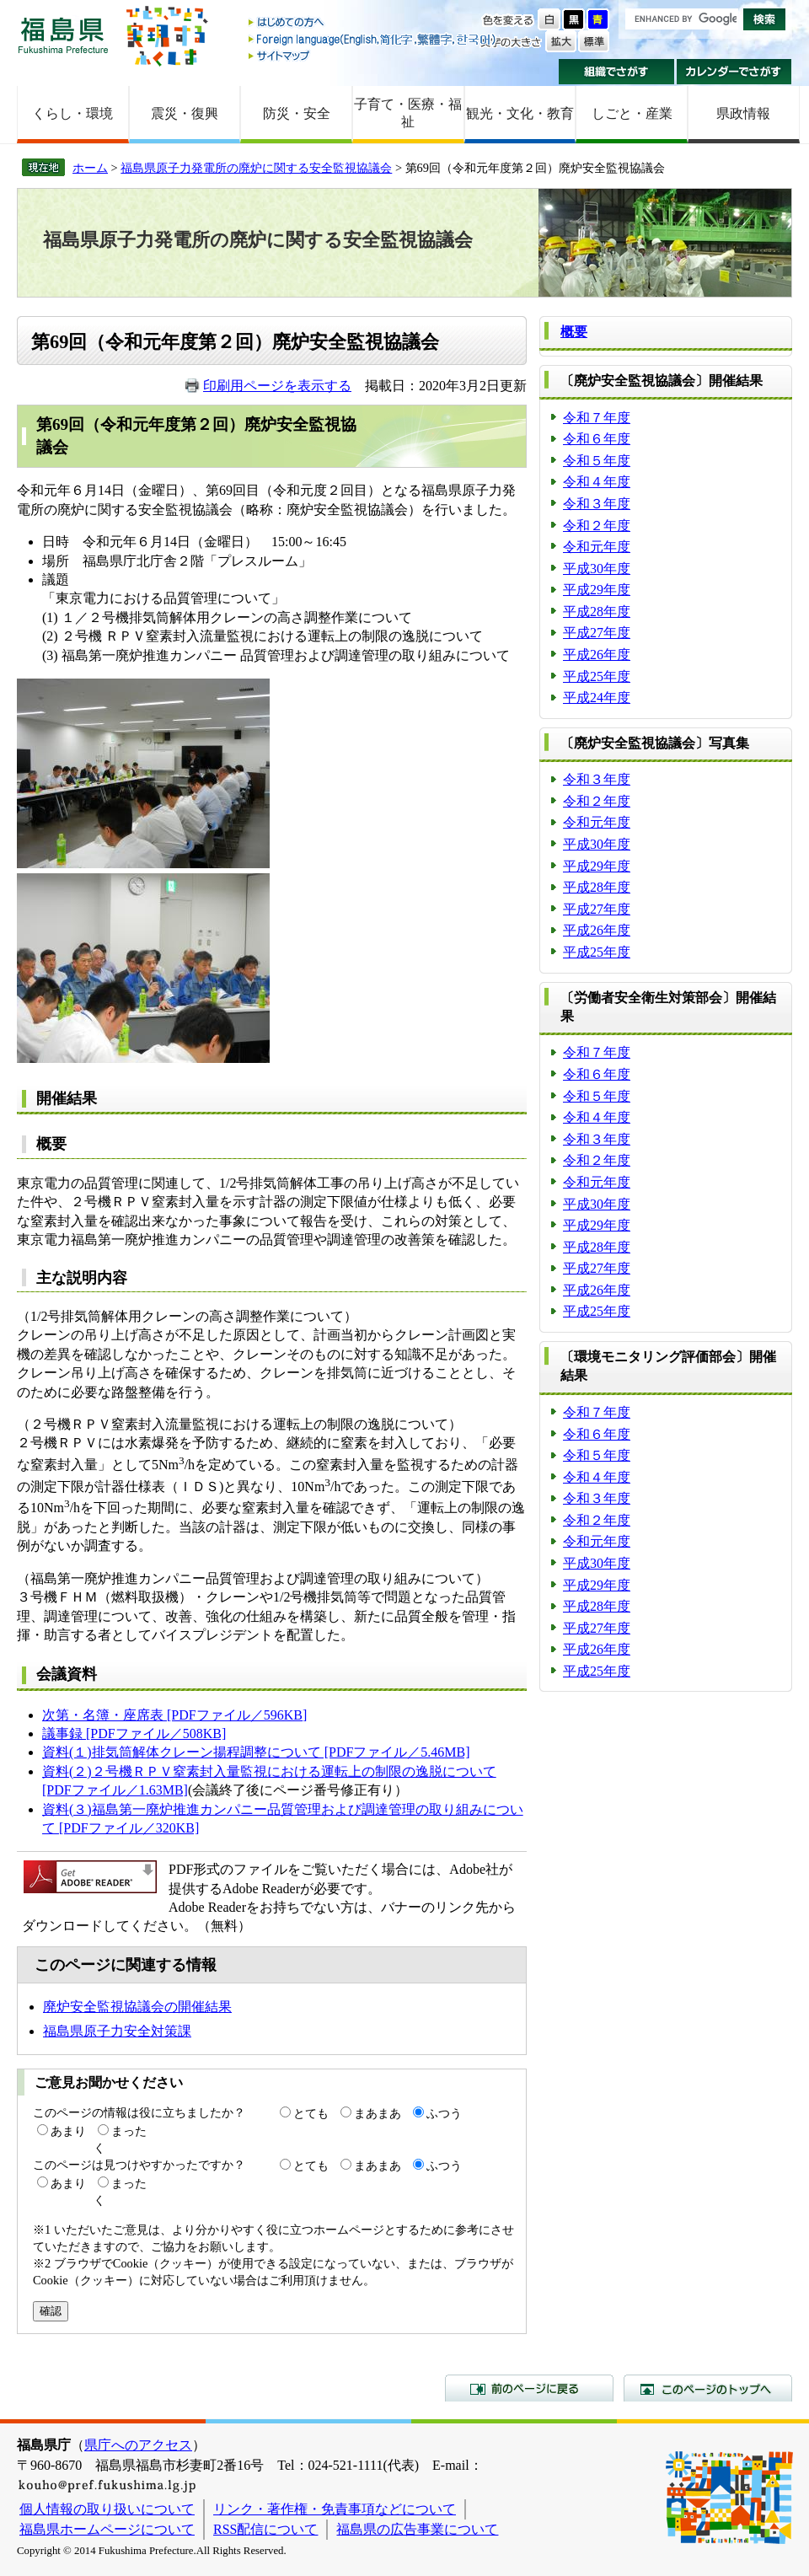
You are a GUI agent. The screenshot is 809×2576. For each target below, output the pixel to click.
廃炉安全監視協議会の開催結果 (137, 2006)
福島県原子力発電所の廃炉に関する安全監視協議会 (256, 167)
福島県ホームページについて (107, 2529)
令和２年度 (596, 525)
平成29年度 (596, 589)
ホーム (90, 167)
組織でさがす (616, 71)
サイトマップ (373, 55)
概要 (573, 332)
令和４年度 (596, 482)
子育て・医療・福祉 (408, 113)
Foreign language (373, 39)
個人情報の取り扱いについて (107, 2509)
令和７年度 (596, 418)
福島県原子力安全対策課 (117, 2031)
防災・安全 (296, 113)
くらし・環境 (72, 113)
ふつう (444, 2113)
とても (311, 2113)
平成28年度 (596, 611)
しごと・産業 (632, 113)
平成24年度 (596, 697)
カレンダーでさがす (734, 71)
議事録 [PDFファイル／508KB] (134, 1733)
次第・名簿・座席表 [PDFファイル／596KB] (174, 1715)
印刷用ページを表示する (277, 385)
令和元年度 (596, 546)
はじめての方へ (373, 23)
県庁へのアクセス (138, 2445)
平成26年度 (596, 654)
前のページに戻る (529, 2388)
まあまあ (377, 2113)
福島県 (63, 35)
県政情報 (743, 113)
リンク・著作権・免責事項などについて (334, 2509)
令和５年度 (596, 460)
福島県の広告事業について (417, 2529)
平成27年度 (596, 632)
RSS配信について (265, 2529)
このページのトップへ (708, 2388)
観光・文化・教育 (520, 113)
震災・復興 (184, 113)
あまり (68, 2131)
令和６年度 (596, 439)
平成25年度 (596, 676)
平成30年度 (596, 568)
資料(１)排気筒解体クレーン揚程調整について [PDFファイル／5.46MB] (256, 1752)
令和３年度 (596, 503)
